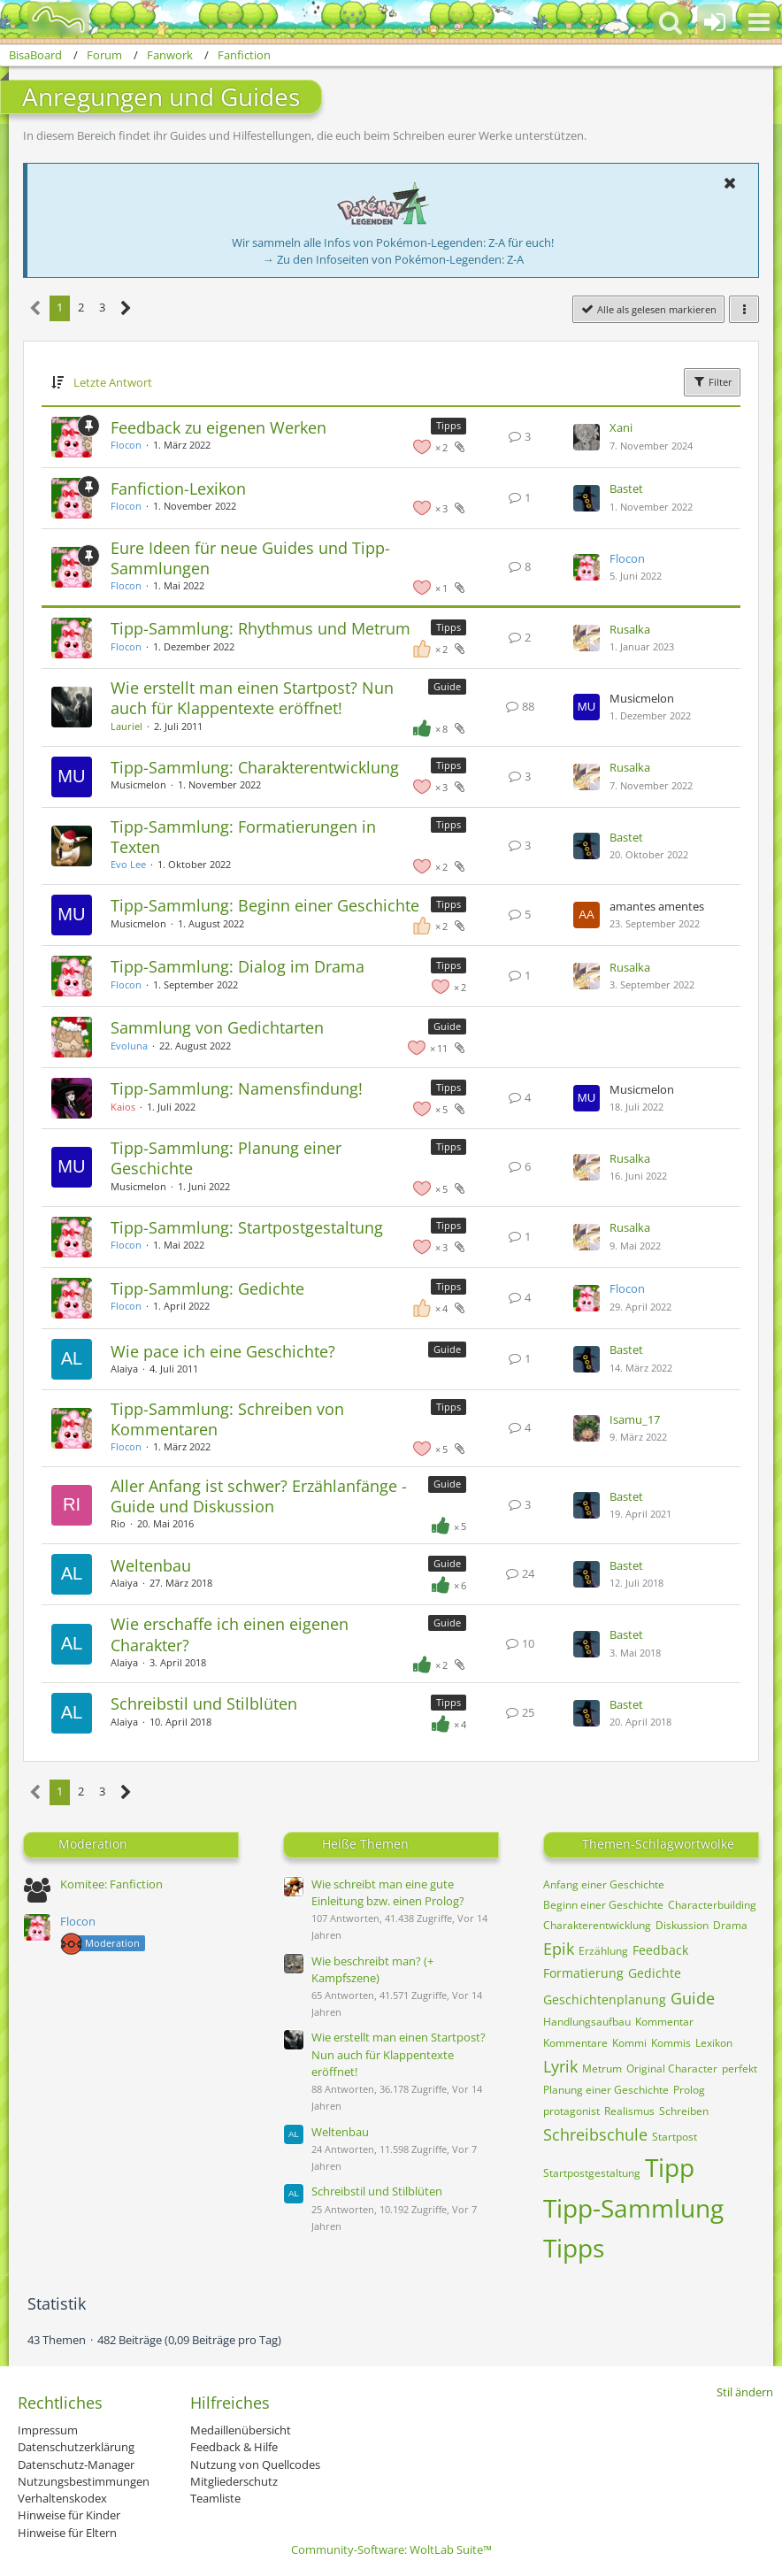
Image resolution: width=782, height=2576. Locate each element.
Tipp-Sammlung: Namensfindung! (237, 1088)
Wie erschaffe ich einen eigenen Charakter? (230, 1634)
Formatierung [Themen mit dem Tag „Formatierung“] (583, 1973)
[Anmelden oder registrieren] (714, 22)
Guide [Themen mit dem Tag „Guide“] (693, 1998)
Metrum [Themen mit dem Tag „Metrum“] (602, 2068)
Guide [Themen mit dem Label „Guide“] (447, 686)
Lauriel (126, 726)
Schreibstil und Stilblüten (204, 1703)
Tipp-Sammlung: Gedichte (207, 1288)
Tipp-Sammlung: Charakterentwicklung (255, 767)
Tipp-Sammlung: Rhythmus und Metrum (260, 628)
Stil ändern (745, 2392)
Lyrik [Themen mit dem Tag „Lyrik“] (560, 2066)
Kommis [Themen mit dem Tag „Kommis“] (671, 2042)
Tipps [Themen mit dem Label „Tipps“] (448, 425)
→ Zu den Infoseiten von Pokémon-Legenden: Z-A (393, 259)
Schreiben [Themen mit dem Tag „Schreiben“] (684, 2110)
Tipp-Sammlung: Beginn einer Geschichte (265, 905)
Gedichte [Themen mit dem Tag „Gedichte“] (654, 1973)
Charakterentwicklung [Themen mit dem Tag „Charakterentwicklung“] (597, 1925)
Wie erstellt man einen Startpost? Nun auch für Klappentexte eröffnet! (252, 698)
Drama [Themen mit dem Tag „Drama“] (730, 1925)
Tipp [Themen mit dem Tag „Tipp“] (669, 2167)
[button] (759, 22)
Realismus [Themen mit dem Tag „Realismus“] (629, 2110)
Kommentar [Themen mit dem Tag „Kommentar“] (664, 2021)
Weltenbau (151, 1565)
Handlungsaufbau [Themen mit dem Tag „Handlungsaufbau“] (587, 2021)
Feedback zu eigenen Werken (218, 427)
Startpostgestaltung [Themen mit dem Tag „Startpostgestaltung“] (591, 2172)
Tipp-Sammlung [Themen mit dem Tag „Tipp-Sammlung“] (633, 2208)
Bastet (626, 488)
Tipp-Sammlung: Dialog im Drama (237, 966)
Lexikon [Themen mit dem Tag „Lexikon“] (713, 2042)
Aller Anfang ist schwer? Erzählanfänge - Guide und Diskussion (259, 1496)
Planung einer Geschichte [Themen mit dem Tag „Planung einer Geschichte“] (606, 2089)
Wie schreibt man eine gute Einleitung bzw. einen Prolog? (387, 1892)
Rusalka (630, 629)
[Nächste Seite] (126, 308)
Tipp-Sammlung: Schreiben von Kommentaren (227, 1419)
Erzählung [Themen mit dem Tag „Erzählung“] (603, 1950)
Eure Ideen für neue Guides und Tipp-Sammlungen (250, 558)
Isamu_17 (635, 1419)
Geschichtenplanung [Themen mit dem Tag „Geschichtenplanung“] (604, 1999)
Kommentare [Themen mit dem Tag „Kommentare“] (575, 2042)
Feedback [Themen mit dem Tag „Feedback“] (660, 1950)
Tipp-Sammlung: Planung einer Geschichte (226, 1158)
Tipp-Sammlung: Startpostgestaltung (247, 1227)
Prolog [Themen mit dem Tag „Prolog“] (689, 2089)
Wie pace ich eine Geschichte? (223, 1351)
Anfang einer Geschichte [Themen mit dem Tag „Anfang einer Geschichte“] (603, 1884)
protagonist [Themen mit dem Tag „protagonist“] (571, 2110)
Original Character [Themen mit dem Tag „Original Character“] (671, 2068)
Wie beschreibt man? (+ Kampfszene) (372, 1969)
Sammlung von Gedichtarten (217, 1027)
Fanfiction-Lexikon (178, 488)
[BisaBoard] (47, 19)
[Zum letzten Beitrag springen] (586, 437)
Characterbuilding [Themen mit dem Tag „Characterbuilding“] (712, 1904)
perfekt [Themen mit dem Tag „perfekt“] (739, 2068)
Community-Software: (391, 2549)
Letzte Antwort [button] (112, 382)
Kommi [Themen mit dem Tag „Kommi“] (629, 2042)
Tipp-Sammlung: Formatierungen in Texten (243, 836)
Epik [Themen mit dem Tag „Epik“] (558, 1948)
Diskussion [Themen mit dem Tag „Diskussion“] (682, 1925)
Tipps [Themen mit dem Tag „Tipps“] (573, 2248)
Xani (621, 427)
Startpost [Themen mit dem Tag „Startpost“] (674, 2136)
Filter (712, 381)
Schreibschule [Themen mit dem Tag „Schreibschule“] (595, 2134)
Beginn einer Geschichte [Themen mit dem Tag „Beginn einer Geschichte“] (603, 1904)
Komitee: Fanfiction (111, 1884)
